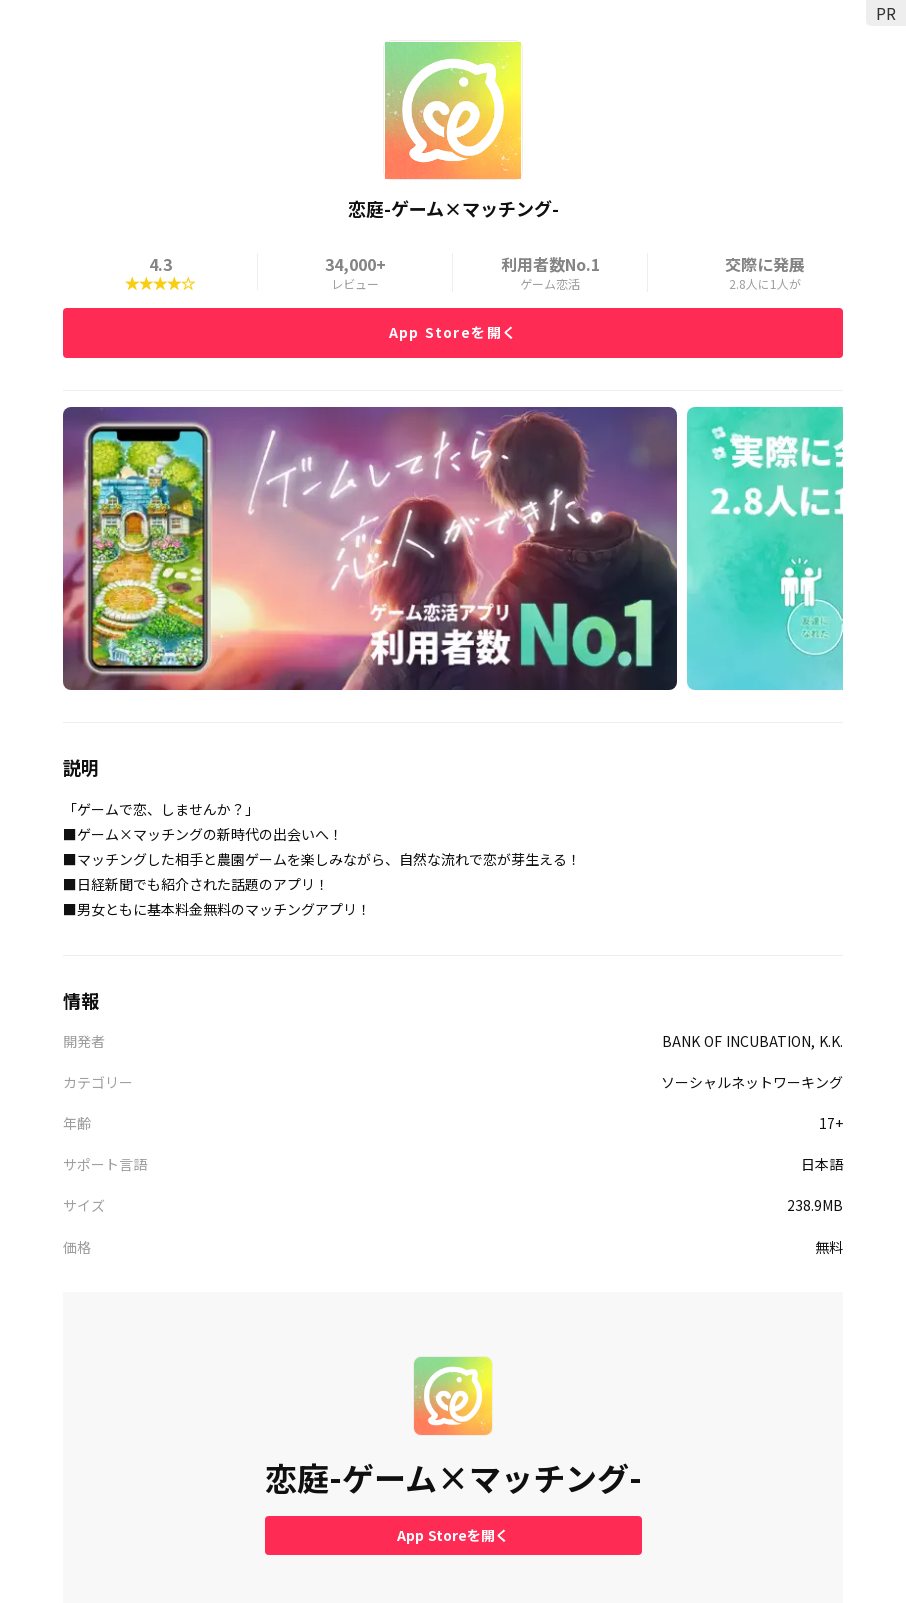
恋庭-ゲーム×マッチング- (453, 1477)
